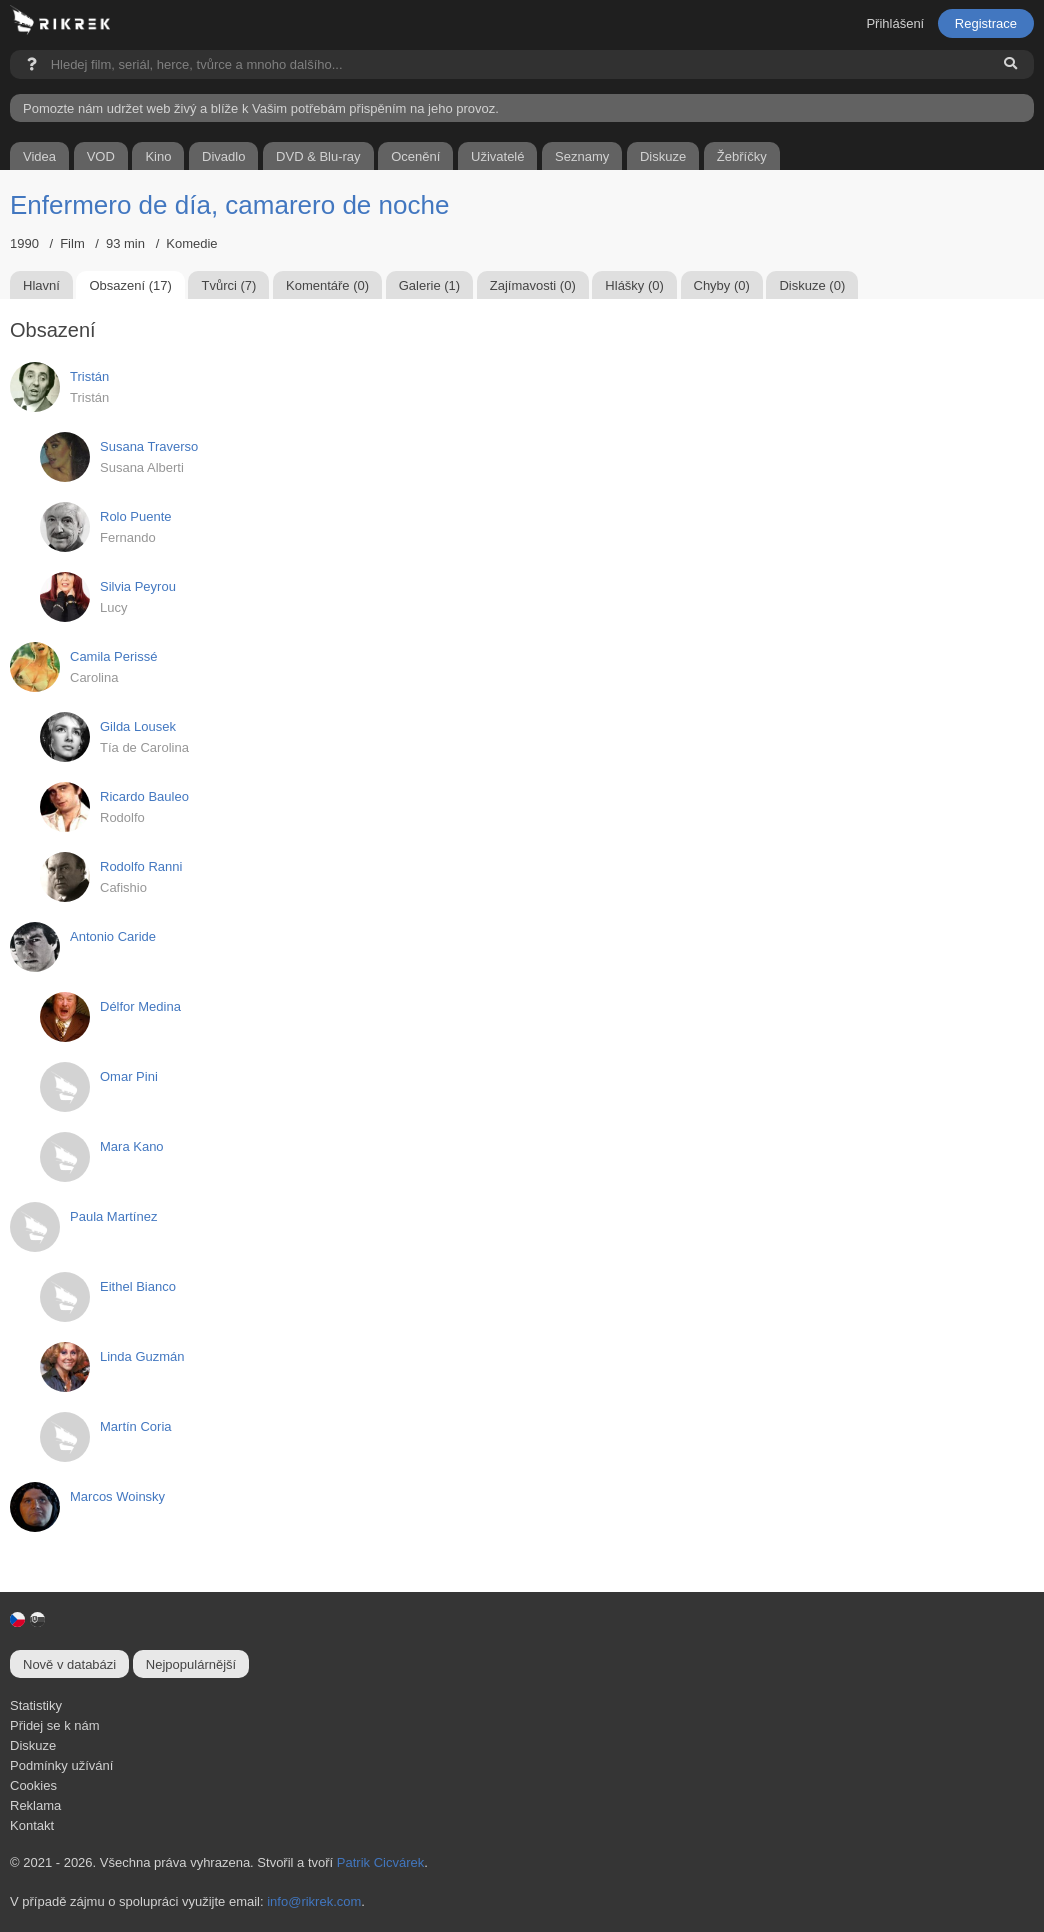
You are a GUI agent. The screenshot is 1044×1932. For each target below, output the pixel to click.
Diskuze (33, 1745)
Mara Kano (132, 1146)
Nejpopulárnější (191, 1664)
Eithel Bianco (138, 1286)
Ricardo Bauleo (144, 796)
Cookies (33, 1785)
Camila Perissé (113, 656)
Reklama (35, 1805)
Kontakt (32, 1825)
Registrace (986, 23)
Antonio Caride (113, 936)
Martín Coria (136, 1426)
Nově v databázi (69, 1664)
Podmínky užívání (61, 1765)
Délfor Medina (140, 1006)
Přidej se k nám (55, 1725)
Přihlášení (895, 23)
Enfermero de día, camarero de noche (229, 205)
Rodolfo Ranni (141, 866)
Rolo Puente (136, 516)
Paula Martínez (113, 1216)
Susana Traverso (149, 446)
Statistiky (36, 1705)
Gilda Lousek (138, 726)
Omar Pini (129, 1076)
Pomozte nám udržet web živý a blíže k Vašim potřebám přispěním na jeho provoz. (261, 108)
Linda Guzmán (142, 1356)
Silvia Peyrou (138, 586)
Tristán (89, 376)
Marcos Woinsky (117, 1496)
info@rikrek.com (314, 1901)
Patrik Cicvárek (380, 1862)
